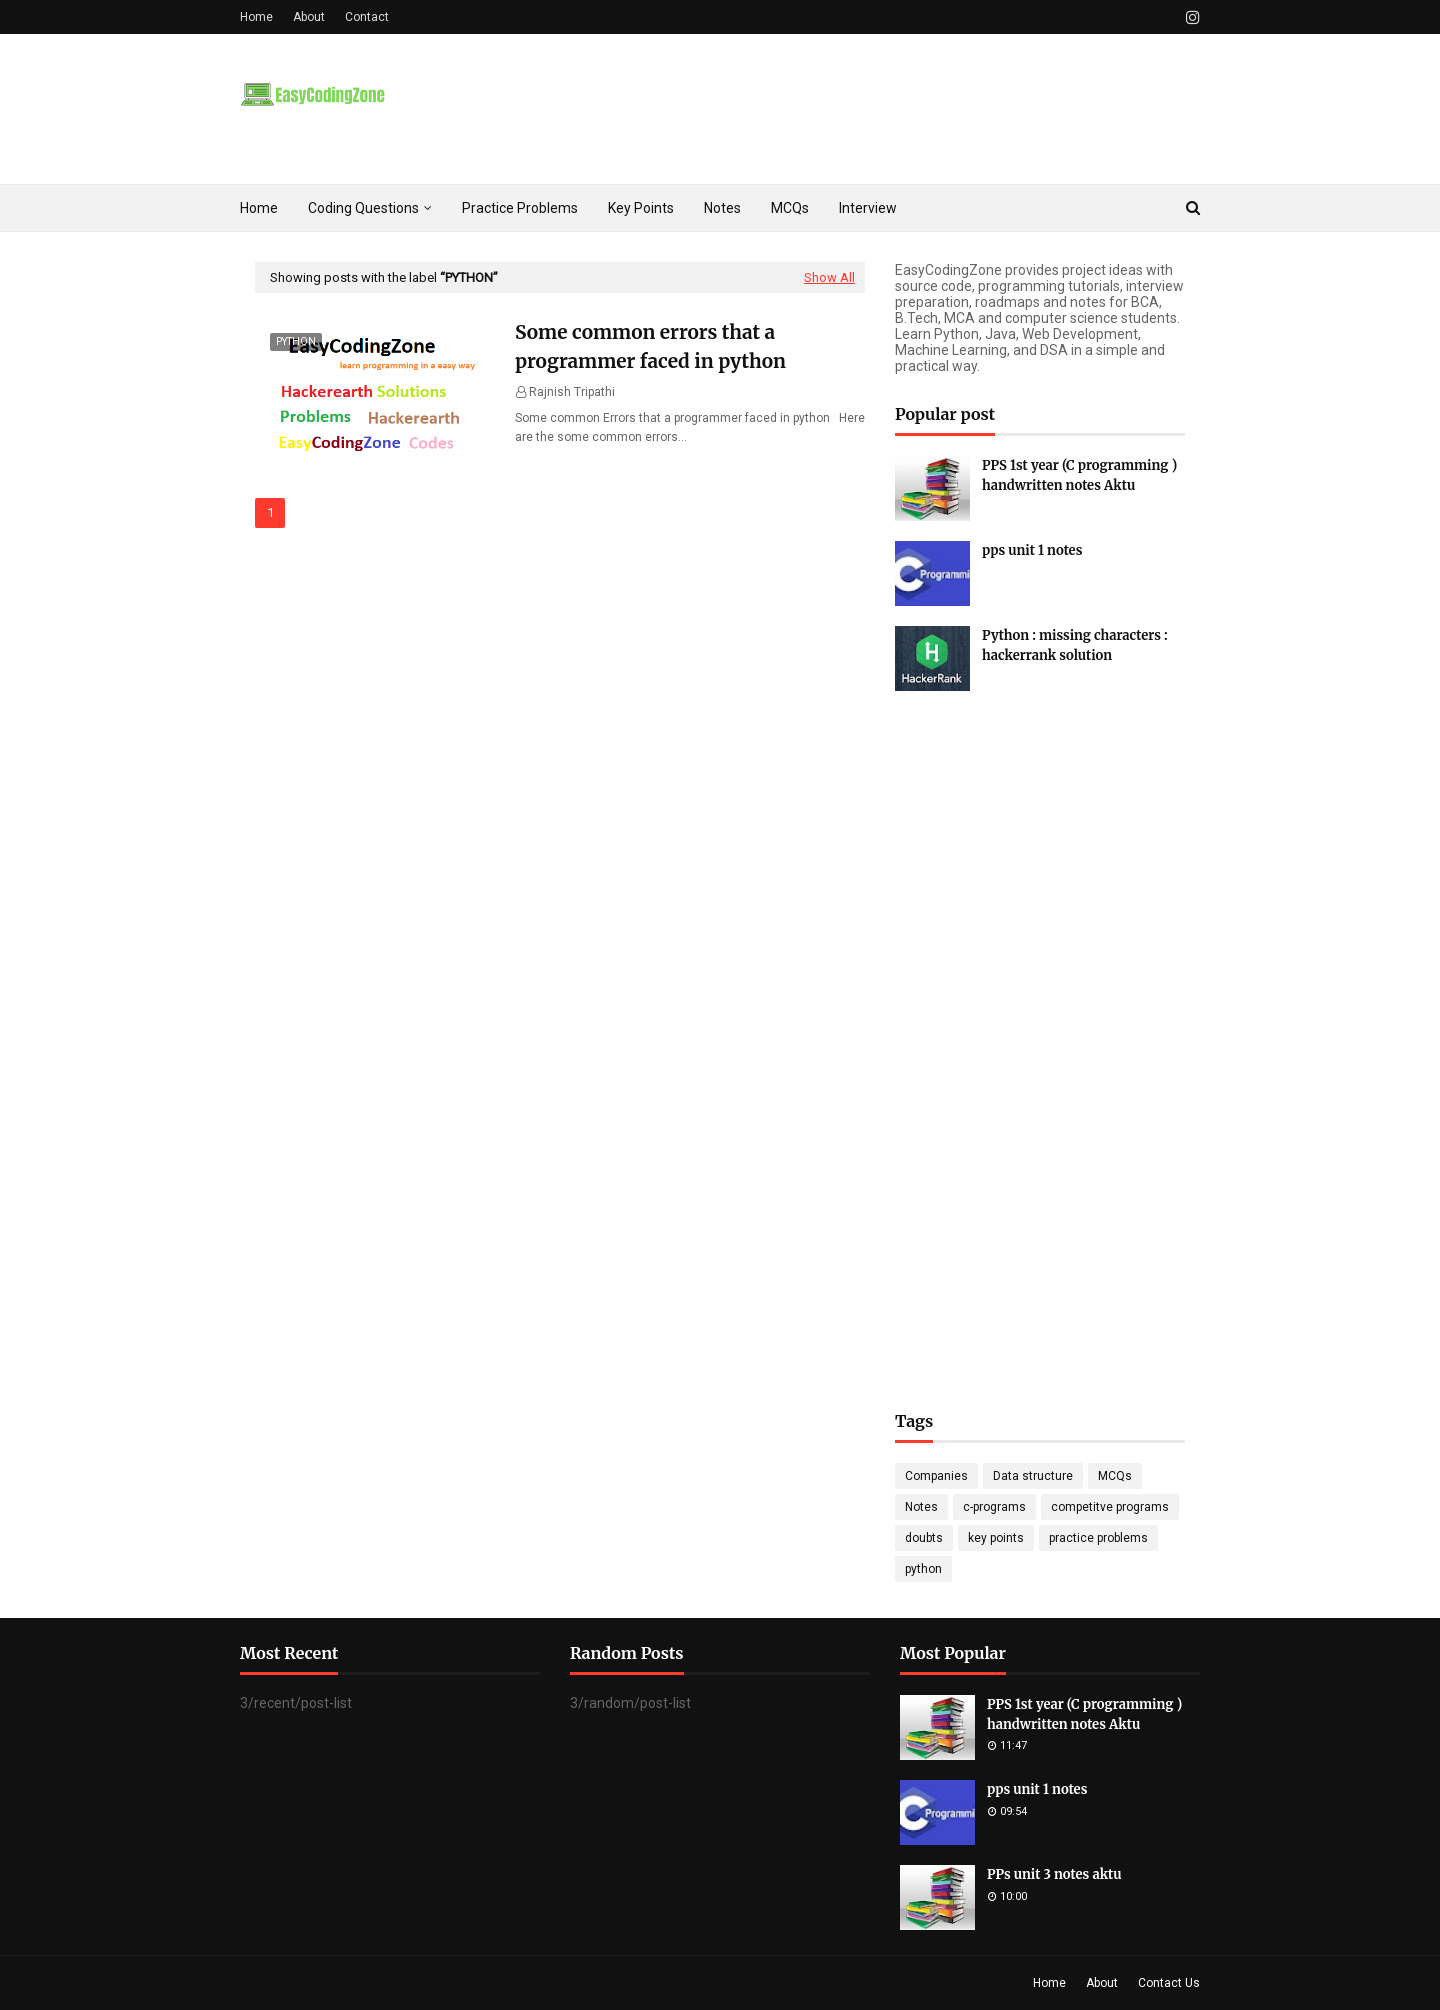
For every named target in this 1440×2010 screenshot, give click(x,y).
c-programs (994, 1507)
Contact (367, 17)
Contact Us (1169, 1983)
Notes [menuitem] (722, 208)
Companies (936, 1476)
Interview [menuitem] (868, 208)
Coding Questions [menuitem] (363, 208)
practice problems (1098, 1538)
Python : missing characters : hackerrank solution (1075, 645)
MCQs (1115, 1476)
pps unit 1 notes (1032, 550)
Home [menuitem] (259, 208)
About (309, 17)
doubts (924, 1538)
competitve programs (1110, 1507)
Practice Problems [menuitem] (520, 208)
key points (996, 1538)
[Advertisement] (1040, 1021)
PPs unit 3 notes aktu (1054, 1874)
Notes (921, 1507)
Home (256, 17)
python (923, 1569)
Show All (829, 277)
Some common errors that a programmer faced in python (650, 346)
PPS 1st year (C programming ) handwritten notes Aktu (1079, 475)
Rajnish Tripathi (572, 392)
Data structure (1033, 1476)
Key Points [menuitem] (641, 208)
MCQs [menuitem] (790, 208)
